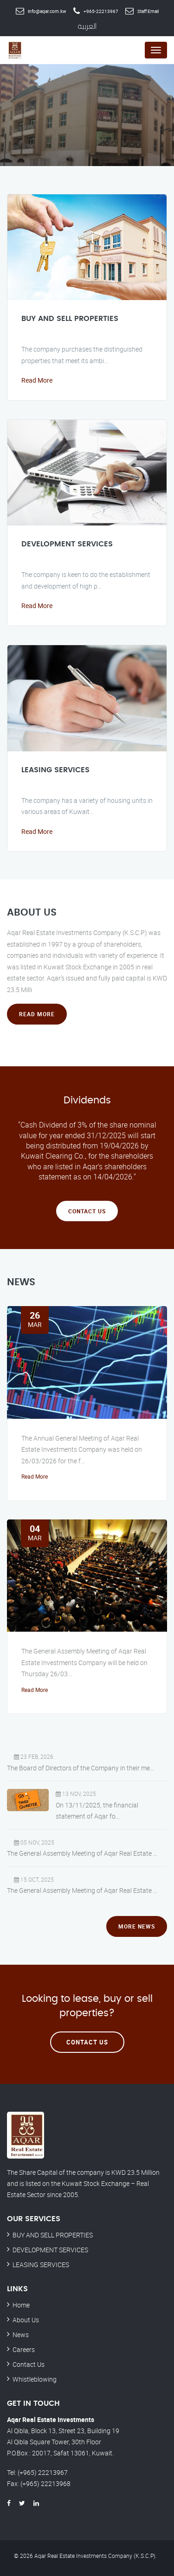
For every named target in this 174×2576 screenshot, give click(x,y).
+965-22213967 (101, 11)
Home (21, 2304)
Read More (36, 380)
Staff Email (148, 11)
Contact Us (87, 1211)
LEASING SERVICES (55, 770)
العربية (87, 26)
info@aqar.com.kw (47, 11)
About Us (26, 2319)
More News (136, 1926)
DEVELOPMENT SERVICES (67, 544)
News (21, 2334)
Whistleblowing (35, 2379)
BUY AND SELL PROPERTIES (69, 318)
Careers (24, 2349)
